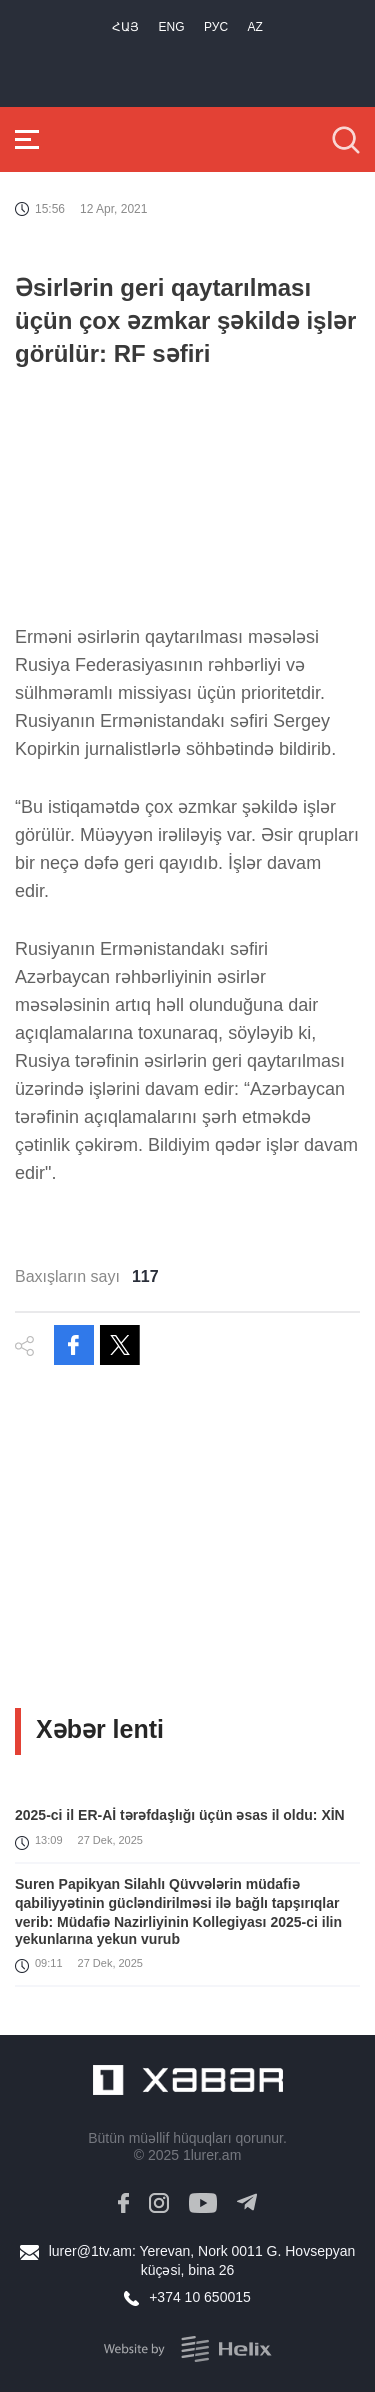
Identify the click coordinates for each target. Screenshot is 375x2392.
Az (255, 27)
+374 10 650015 (200, 2297)
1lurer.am (212, 2155)
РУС (216, 27)
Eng (172, 27)
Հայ (125, 27)
